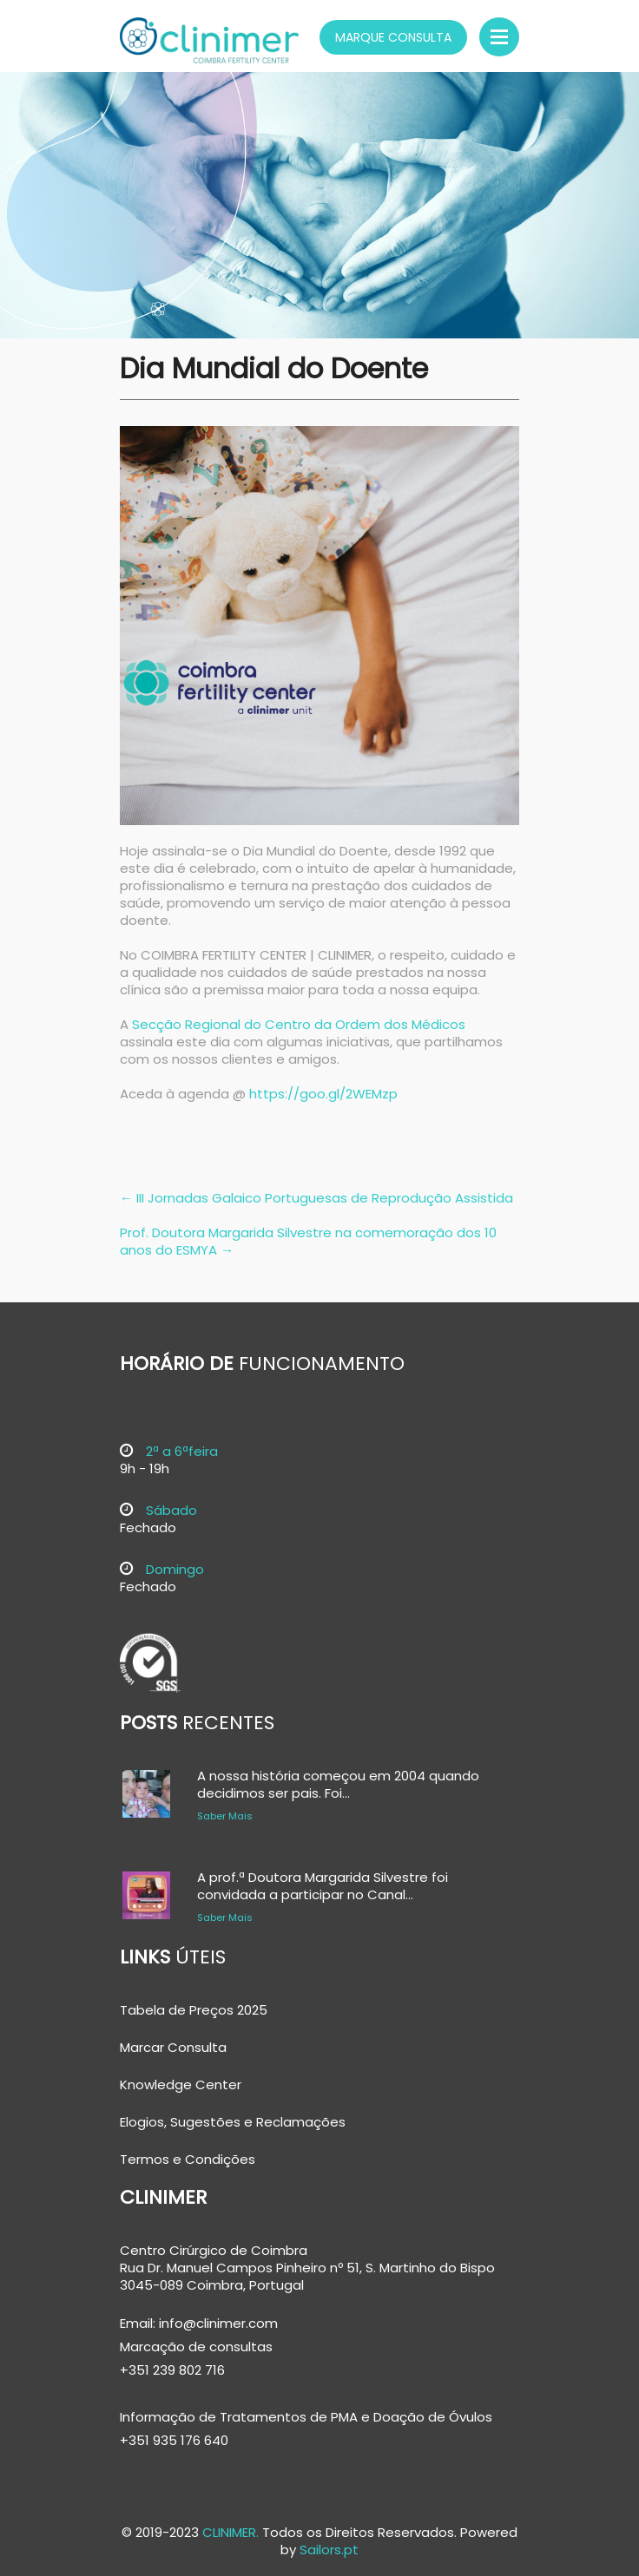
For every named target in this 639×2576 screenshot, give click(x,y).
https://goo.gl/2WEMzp (323, 1094)
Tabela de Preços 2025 (193, 2010)
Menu (499, 36)
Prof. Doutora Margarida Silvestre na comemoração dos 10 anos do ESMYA (308, 1241)
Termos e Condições (187, 2159)
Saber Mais (225, 1816)
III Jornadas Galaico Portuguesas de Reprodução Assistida (316, 1198)
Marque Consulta (393, 37)
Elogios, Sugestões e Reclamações (233, 2122)
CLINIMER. (230, 2532)
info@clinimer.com (216, 2323)
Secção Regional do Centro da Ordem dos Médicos (298, 1024)
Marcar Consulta (173, 2047)
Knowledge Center (180, 2085)
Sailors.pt (329, 2549)
